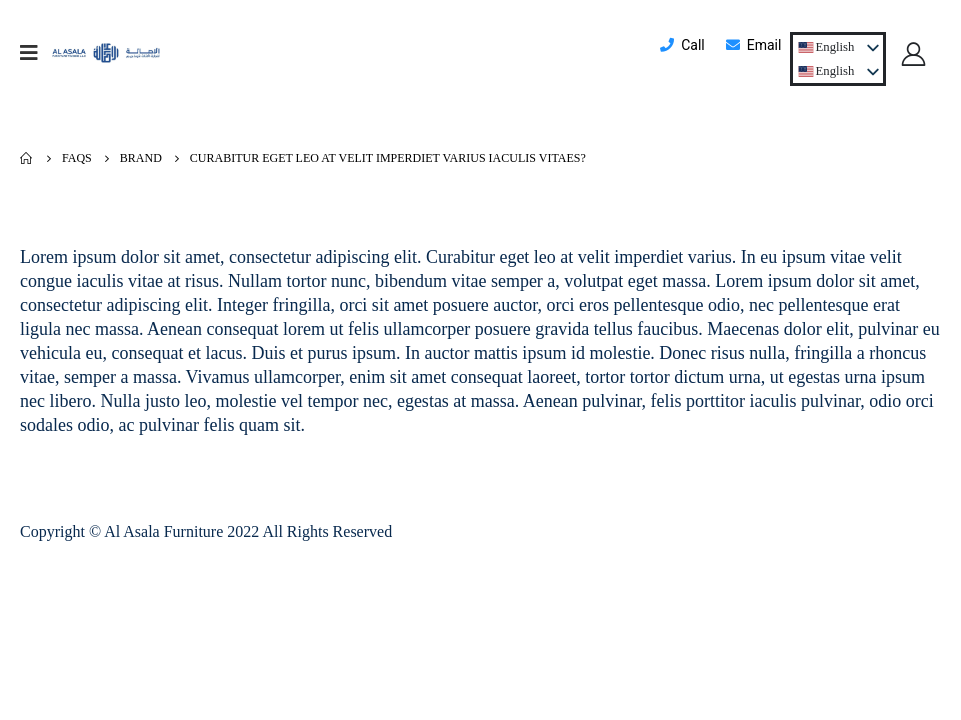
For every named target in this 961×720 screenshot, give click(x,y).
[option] (827, 71)
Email (753, 45)
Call (681, 45)
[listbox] (837, 71)
